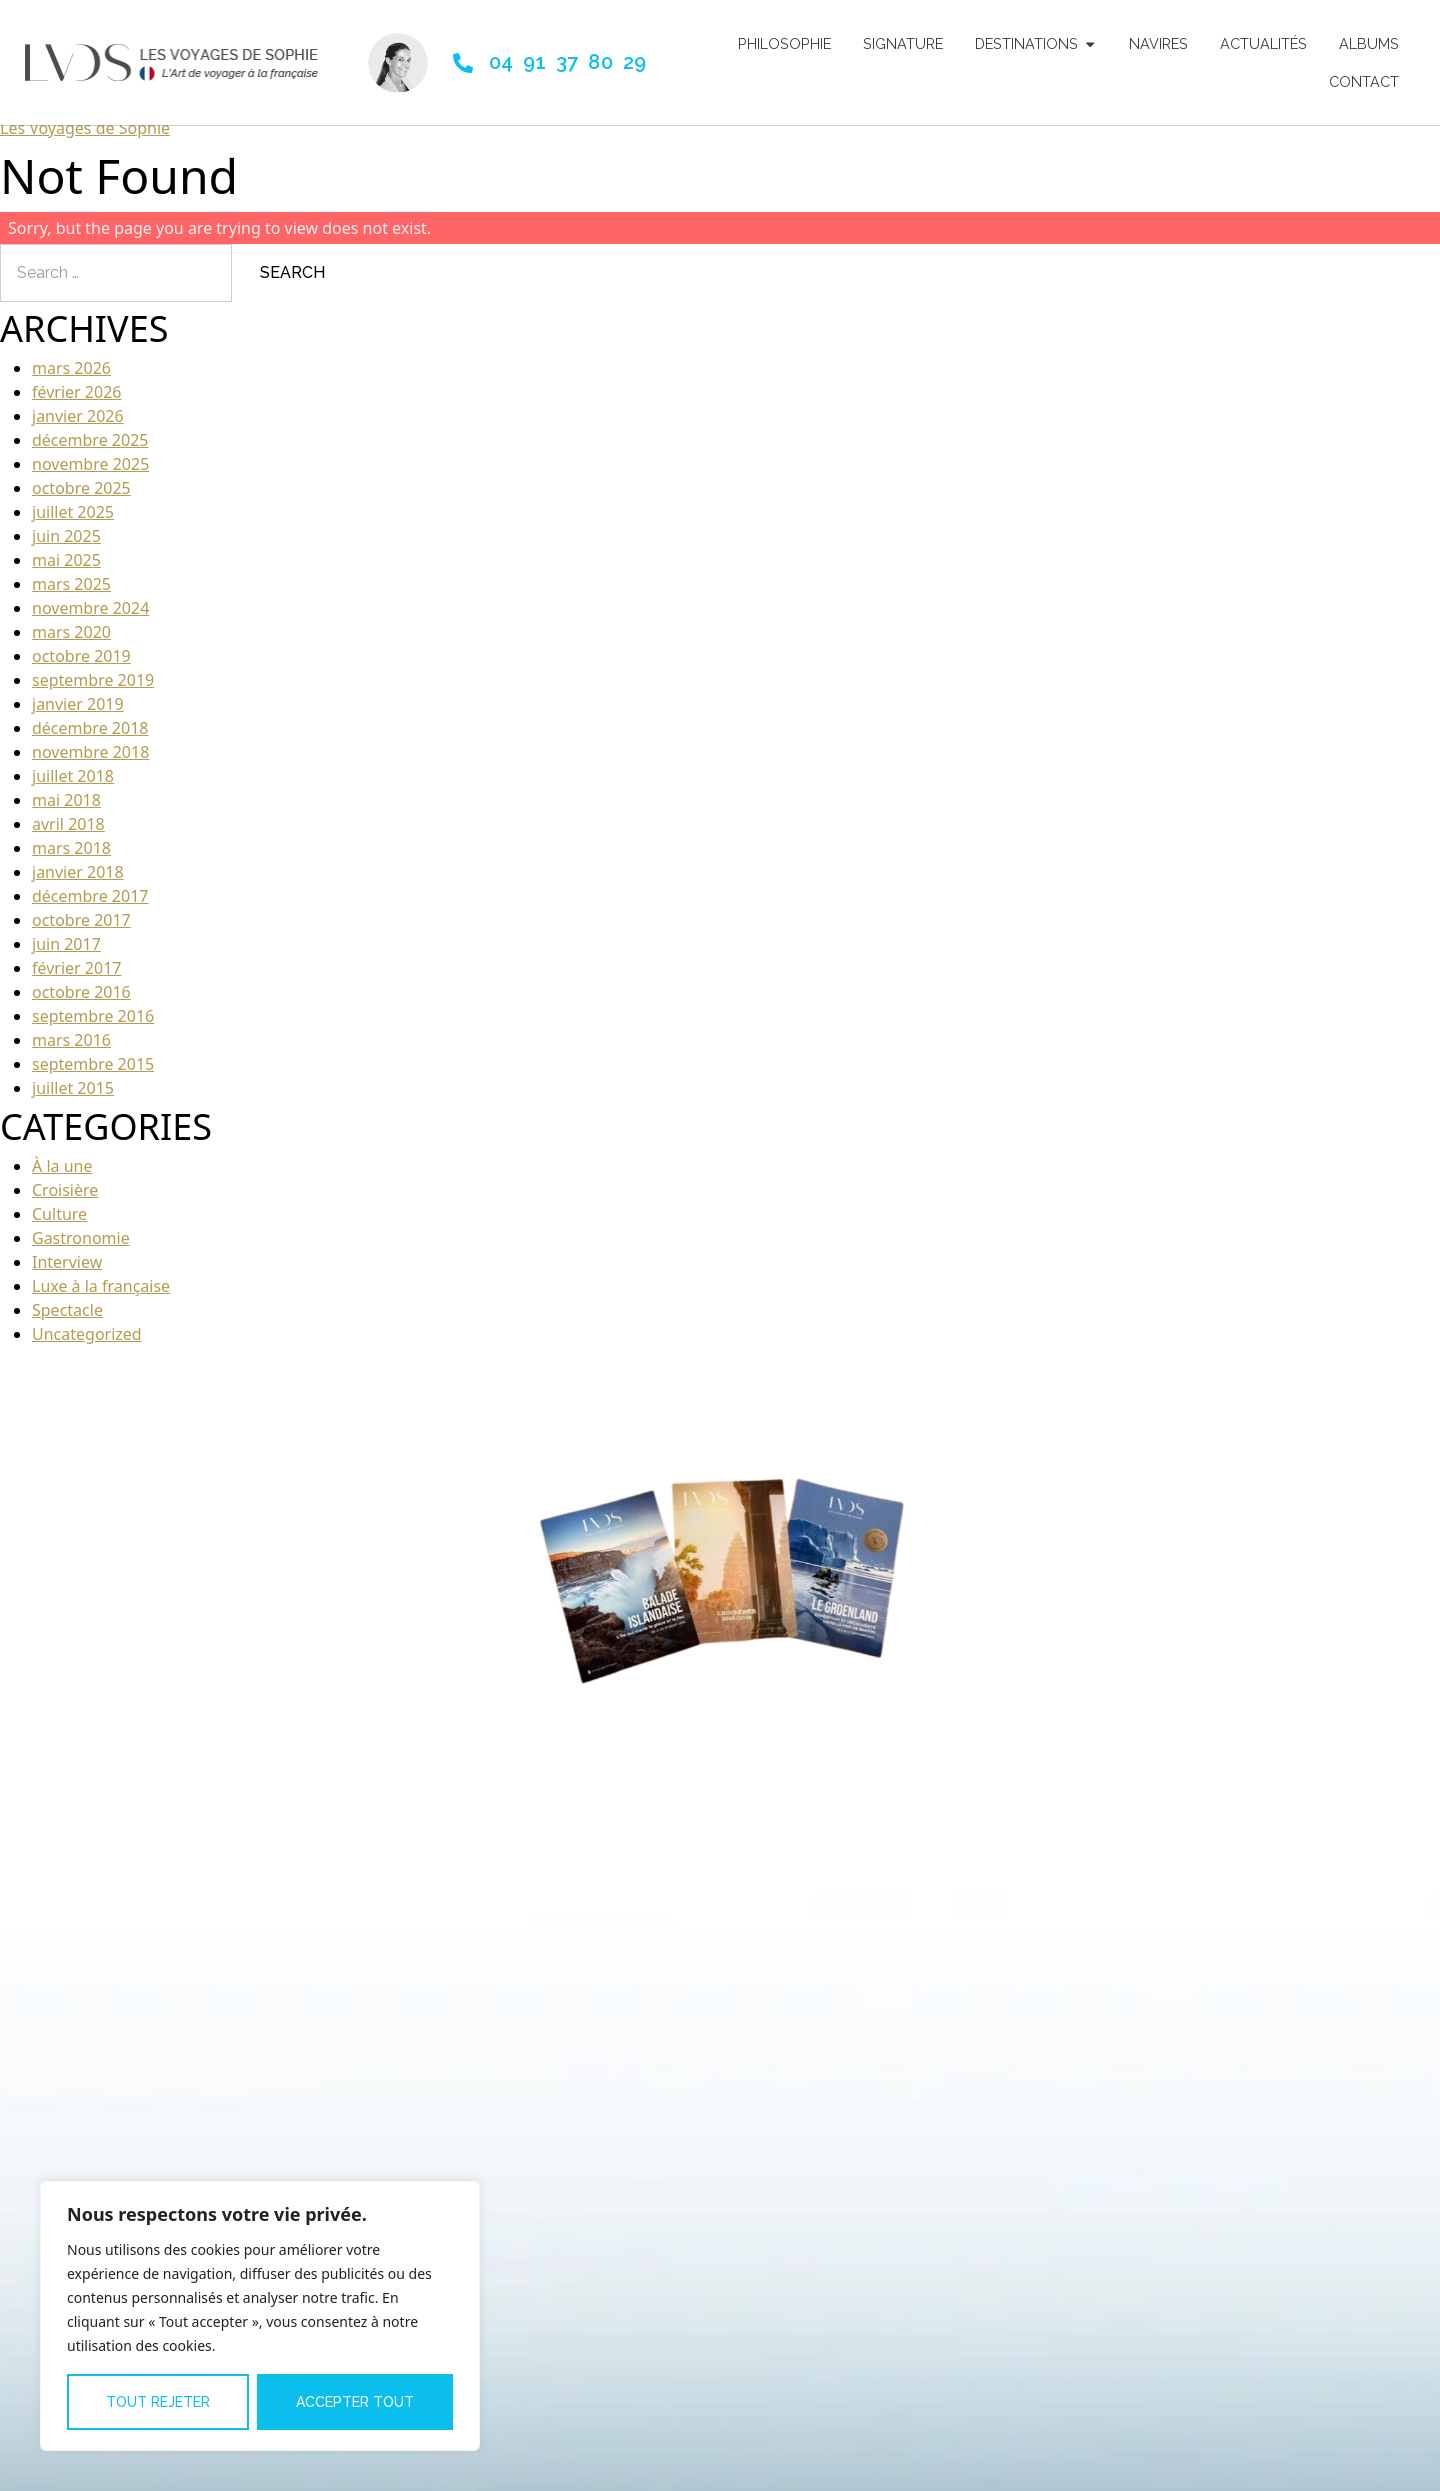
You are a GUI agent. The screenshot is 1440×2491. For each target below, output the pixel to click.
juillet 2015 (73, 1098)
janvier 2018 (78, 882)
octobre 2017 (81, 930)
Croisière (65, 1200)
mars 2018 (71, 858)
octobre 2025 (81, 498)
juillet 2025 (73, 522)
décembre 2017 (90, 906)
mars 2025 (71, 594)
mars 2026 (71, 378)
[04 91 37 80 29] (463, 63)
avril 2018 (68, 834)
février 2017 (76, 978)
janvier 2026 (78, 426)
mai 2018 (66, 810)
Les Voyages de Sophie (85, 138)
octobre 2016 (81, 1002)
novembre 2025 (90, 474)
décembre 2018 (90, 738)
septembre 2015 (93, 1074)
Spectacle (67, 1320)
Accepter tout (355, 2402)
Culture (59, 1224)
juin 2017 (66, 954)
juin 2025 (66, 546)
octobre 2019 (81, 666)
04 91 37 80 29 (568, 62)
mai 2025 (66, 570)
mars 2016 (71, 1050)
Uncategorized (87, 1344)
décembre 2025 (90, 450)
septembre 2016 (93, 1026)
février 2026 (76, 402)
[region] (260, 2316)
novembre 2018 (90, 762)
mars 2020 (71, 642)
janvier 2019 (78, 714)
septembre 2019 (93, 690)
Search (292, 282)
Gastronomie (81, 1248)
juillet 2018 (73, 786)
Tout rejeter (158, 2402)
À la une (62, 1176)
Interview (67, 1272)
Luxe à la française (101, 1296)
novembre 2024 (90, 618)
